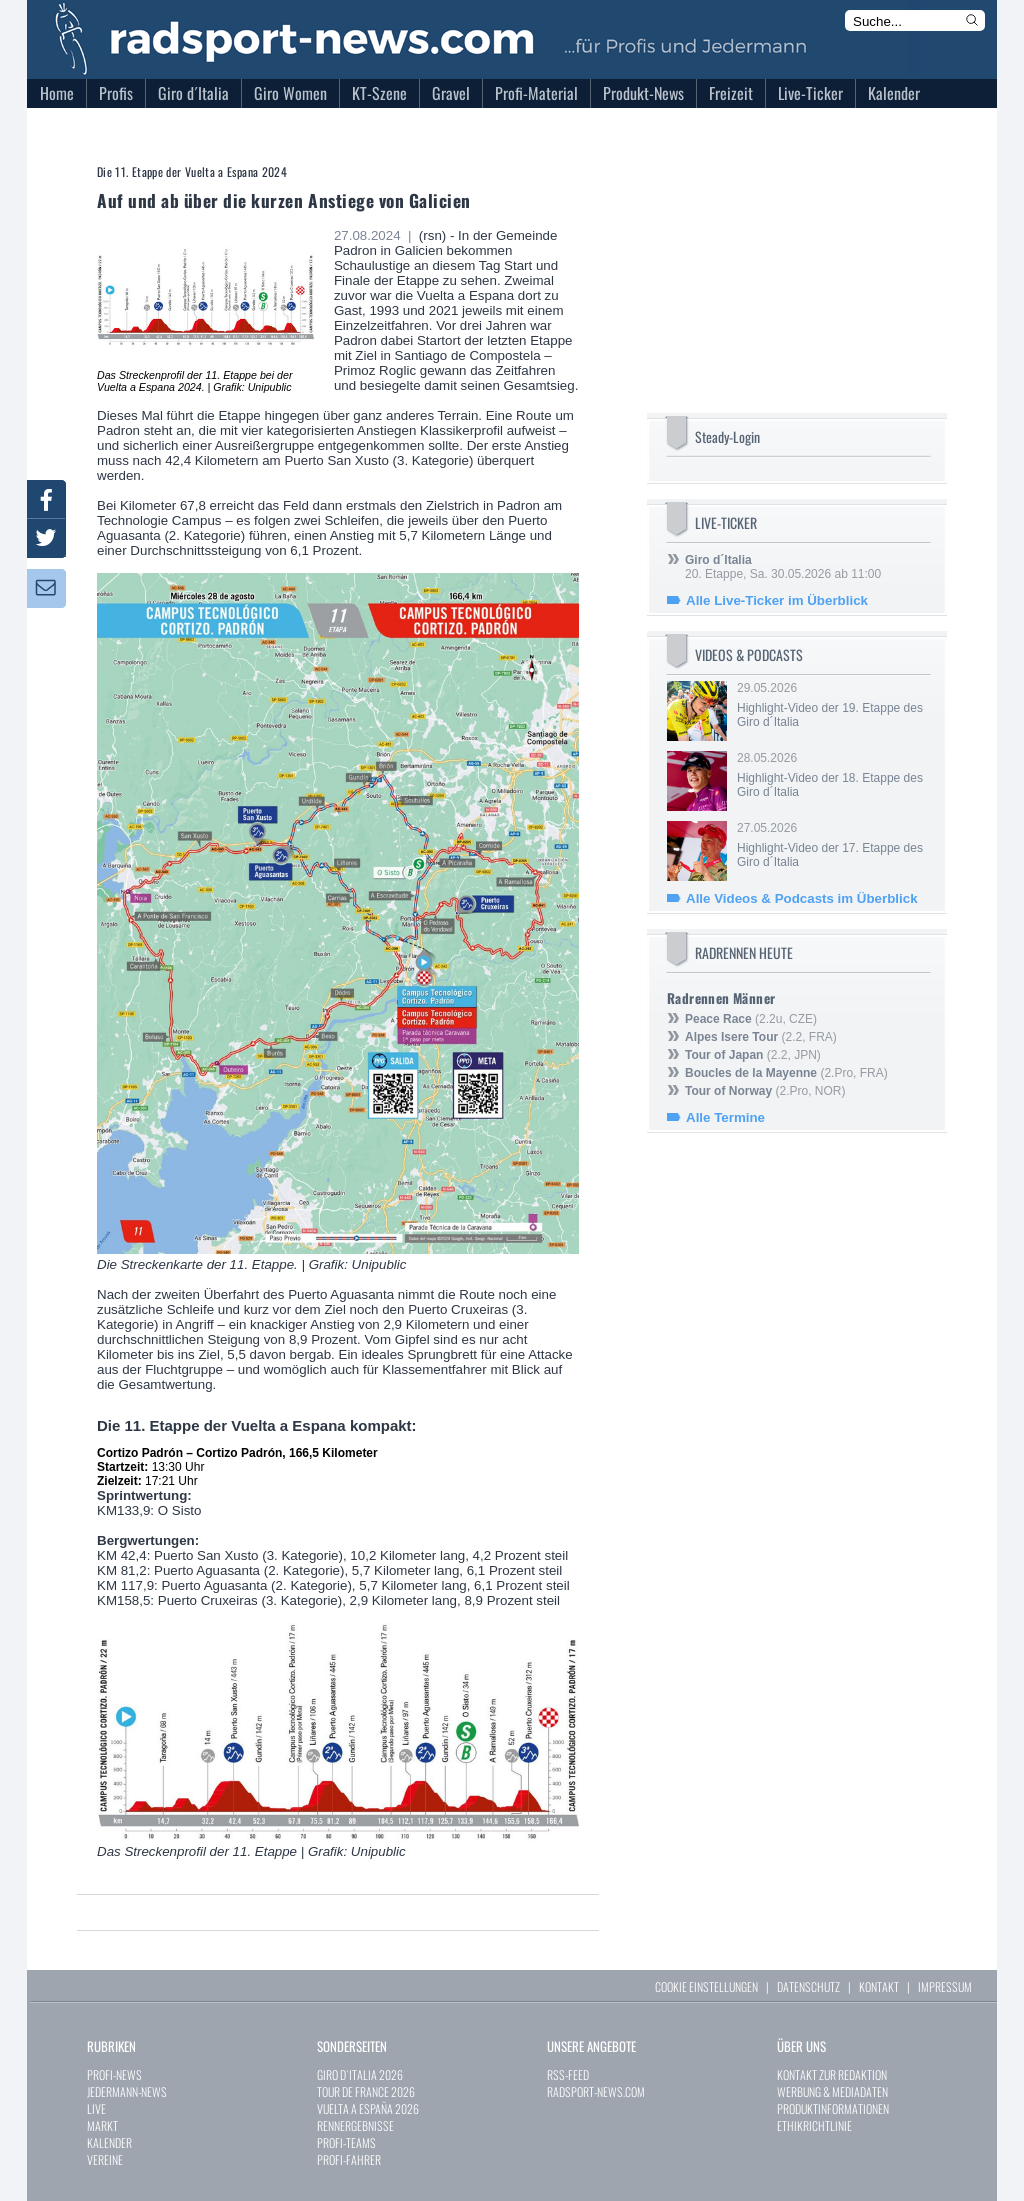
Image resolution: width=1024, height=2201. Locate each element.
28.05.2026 (832, 775)
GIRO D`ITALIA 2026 (360, 2074)
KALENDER (109, 2142)
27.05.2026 (832, 845)
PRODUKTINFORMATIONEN (833, 2108)
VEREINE (105, 2159)
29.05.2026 (832, 705)
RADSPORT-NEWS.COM (596, 2091)
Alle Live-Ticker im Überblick (777, 600)
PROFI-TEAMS (346, 2142)
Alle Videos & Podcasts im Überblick (802, 898)
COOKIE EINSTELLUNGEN (706, 1986)
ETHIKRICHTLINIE (814, 2125)
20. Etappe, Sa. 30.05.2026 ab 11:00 (783, 567)
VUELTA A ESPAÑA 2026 (368, 2108)
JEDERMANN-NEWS (127, 2091)
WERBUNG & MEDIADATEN (832, 2091)
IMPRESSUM (945, 1986)
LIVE (96, 2108)
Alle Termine (725, 1117)
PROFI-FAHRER (349, 2159)
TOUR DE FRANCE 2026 (366, 2091)
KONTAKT (879, 1986)
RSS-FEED (568, 2074)
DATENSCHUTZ (808, 1986)
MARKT (102, 2125)
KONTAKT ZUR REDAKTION (832, 2074)
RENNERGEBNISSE (355, 2125)
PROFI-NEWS (114, 2074)
